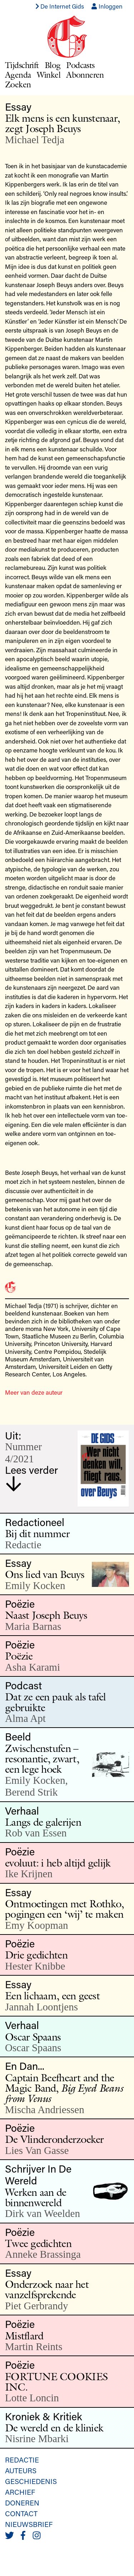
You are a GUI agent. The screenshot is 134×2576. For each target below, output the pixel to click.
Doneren (22, 2502)
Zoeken (18, 84)
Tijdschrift (22, 65)
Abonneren (85, 74)
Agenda (18, 74)
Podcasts (80, 65)
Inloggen (107, 6)
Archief (20, 2492)
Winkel (49, 74)
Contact (21, 2513)
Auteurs (20, 2470)
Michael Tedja (34, 139)
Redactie (22, 2459)
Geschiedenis (31, 2481)
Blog (53, 65)
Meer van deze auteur (34, 1392)
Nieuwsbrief (29, 2524)
